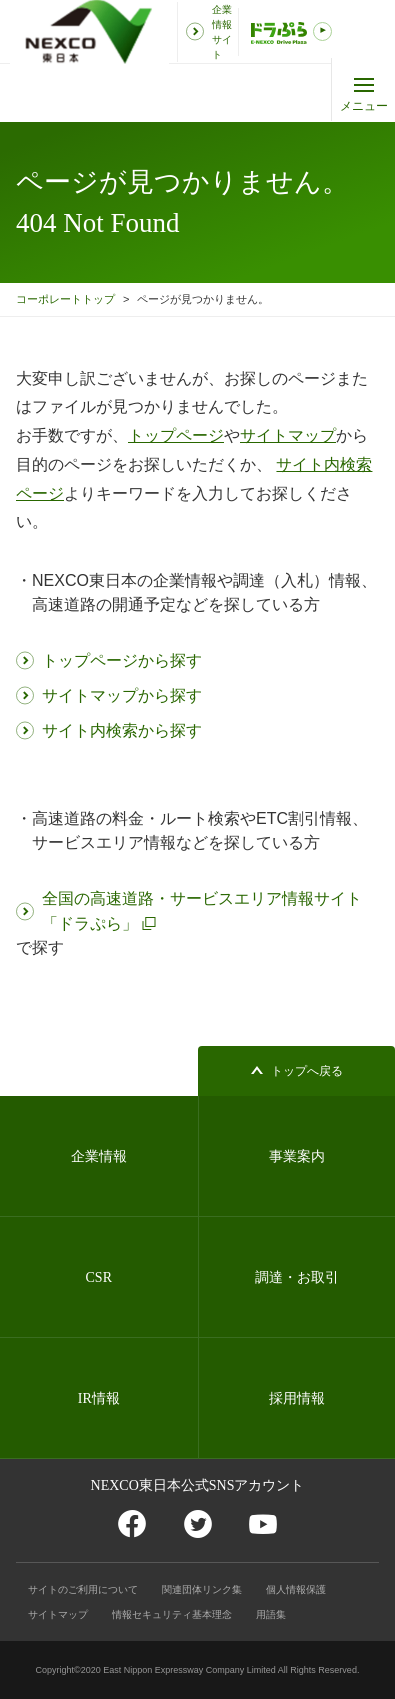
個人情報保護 (296, 1589)
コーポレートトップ (65, 299)
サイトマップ (58, 1614)
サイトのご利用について (83, 1589)
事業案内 (297, 1156)
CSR (99, 1277)
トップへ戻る (307, 1071)
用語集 (271, 1614)
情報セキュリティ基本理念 (172, 1614)
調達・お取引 (297, 1277)
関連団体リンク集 (202, 1589)
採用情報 (297, 1398)
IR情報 (99, 1398)
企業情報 (99, 1156)
